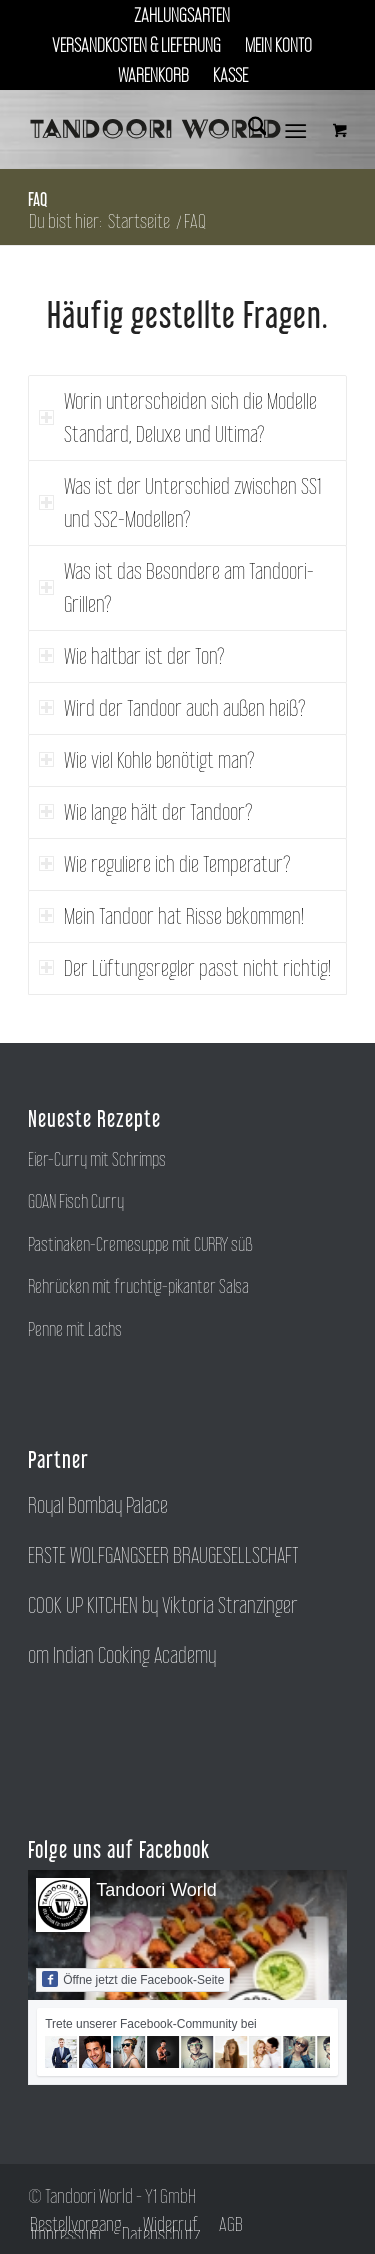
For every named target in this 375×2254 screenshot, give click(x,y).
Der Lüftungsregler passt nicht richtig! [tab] (185, 968)
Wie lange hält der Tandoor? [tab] (146, 812)
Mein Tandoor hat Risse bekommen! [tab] (171, 916)
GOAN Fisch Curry (76, 1201)
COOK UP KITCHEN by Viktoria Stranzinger (163, 1605)
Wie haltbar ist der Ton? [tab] (132, 656)
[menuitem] (182, 15)
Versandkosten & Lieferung (136, 45)
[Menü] (295, 129)
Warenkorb (153, 75)
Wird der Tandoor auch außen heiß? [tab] (172, 708)
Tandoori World (156, 1890)
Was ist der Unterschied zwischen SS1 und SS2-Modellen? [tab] (180, 502)
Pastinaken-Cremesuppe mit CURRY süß (140, 1244)
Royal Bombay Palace (98, 1505)
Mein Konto (278, 45)
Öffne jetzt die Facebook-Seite (133, 1979)
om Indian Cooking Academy (122, 1655)
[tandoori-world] (155, 129)
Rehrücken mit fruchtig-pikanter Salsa (138, 1286)
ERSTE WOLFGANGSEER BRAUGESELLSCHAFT (163, 1555)
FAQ (37, 199)
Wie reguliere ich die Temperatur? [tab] (165, 864)
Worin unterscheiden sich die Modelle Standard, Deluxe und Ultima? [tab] (178, 417)
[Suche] (247, 129)
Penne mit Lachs (75, 1329)
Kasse (230, 75)
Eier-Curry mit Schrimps (97, 1159)
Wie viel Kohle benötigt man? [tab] (147, 760)
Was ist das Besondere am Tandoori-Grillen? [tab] (176, 587)
